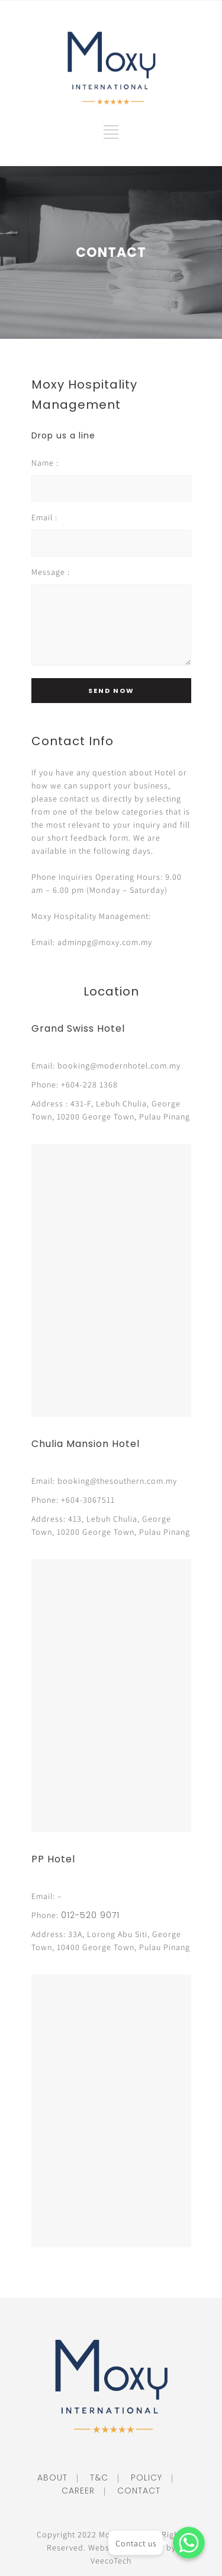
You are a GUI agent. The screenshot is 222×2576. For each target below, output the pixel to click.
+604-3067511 (88, 1499)
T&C (94, 2477)
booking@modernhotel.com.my (119, 1065)
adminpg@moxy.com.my (104, 942)
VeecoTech (111, 2560)
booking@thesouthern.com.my (117, 1480)
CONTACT (134, 2491)
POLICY (142, 2477)
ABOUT (52, 2477)
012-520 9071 (90, 1915)
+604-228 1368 (89, 1084)
